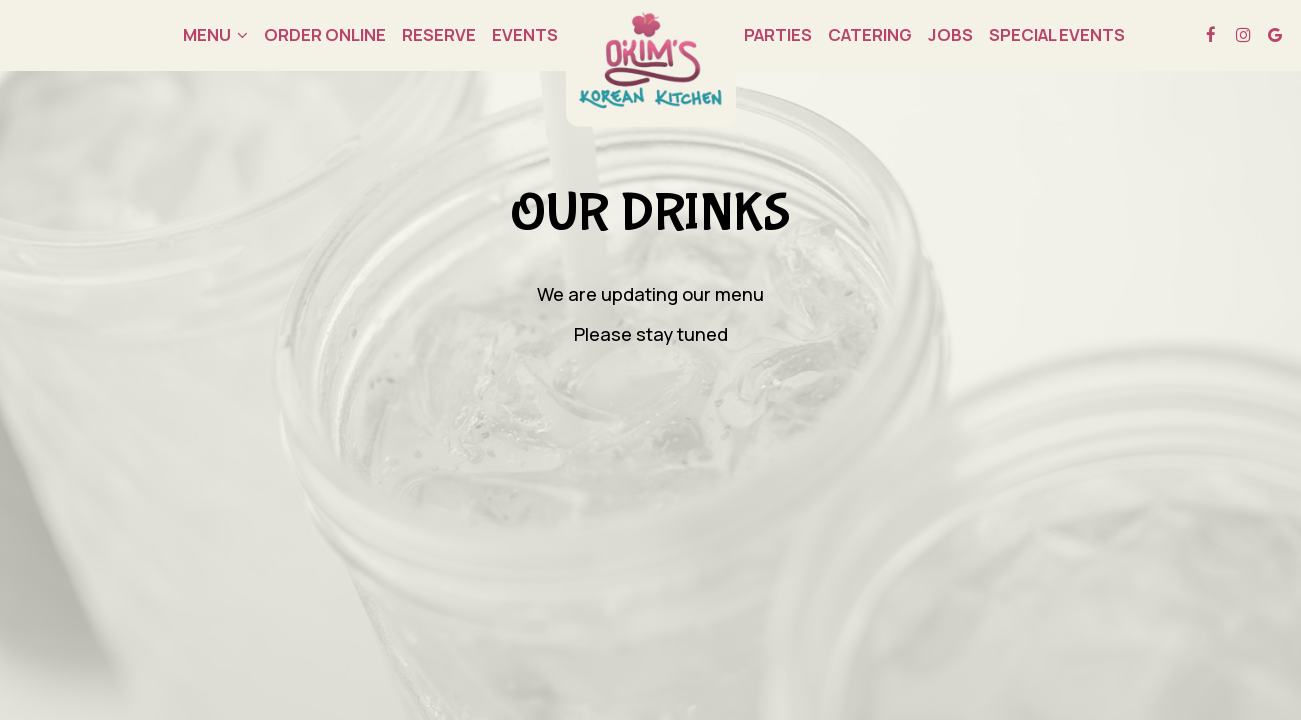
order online (325, 35)
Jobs (950, 35)
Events (525, 35)
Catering (870, 35)
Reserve (439, 35)
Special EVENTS (1057, 35)
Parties (778, 35)
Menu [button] (215, 35)
